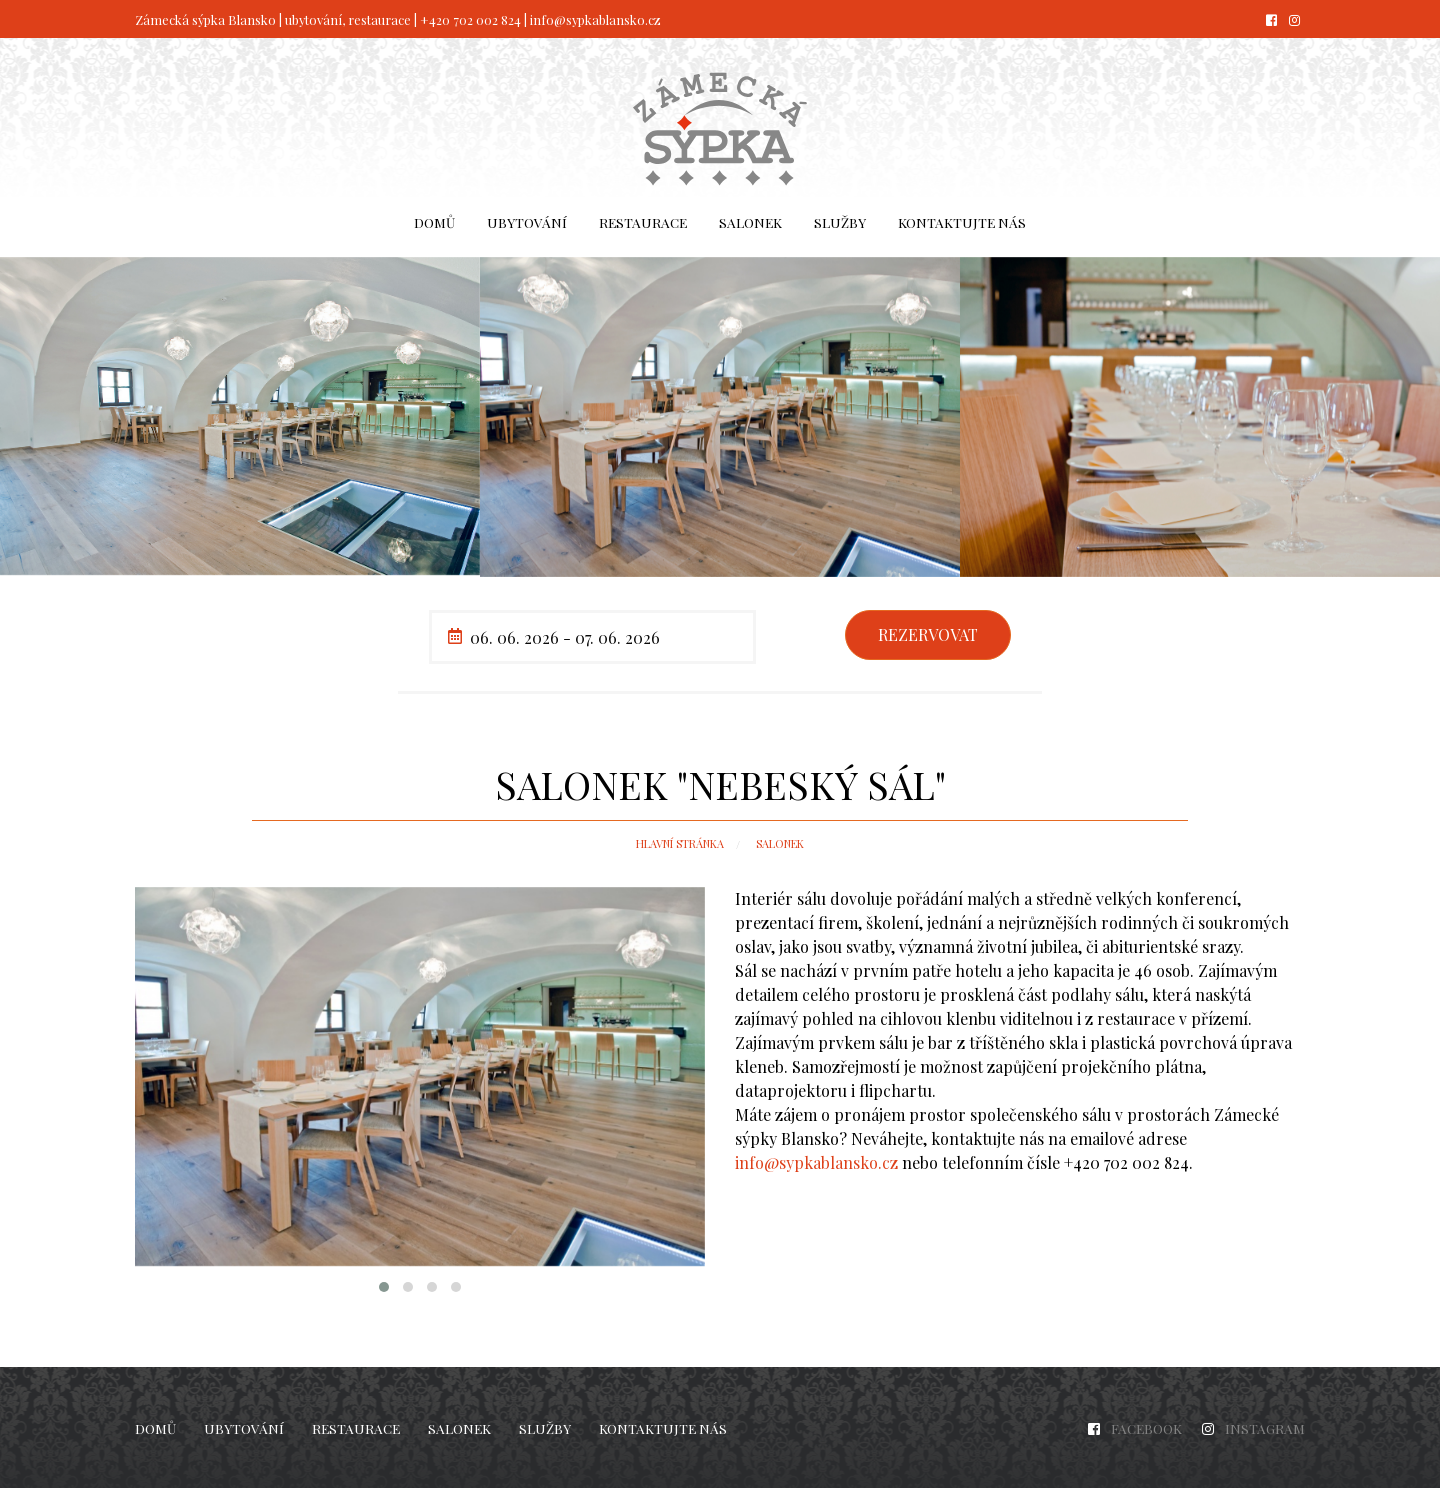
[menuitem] (434, 222)
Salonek (750, 222)
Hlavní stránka (680, 843)
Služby (840, 222)
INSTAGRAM (1265, 1428)
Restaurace (643, 222)
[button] (384, 1287)
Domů (434, 222)
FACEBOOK (1146, 1428)
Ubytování (527, 222)
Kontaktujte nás (962, 222)
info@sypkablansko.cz (595, 19)
